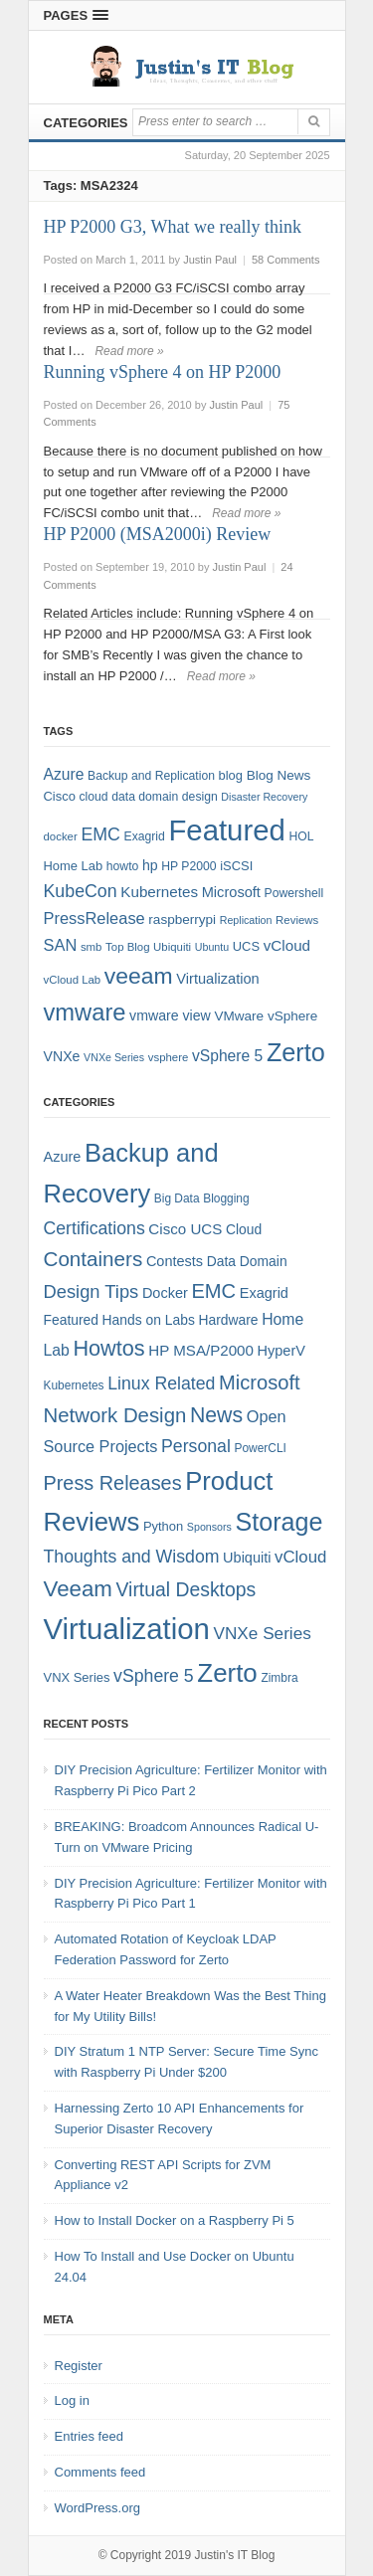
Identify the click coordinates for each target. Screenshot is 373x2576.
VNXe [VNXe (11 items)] (62, 1056)
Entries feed (89, 2436)
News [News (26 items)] (216, 1415)
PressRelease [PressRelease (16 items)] (94, 918)
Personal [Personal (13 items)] (196, 1446)
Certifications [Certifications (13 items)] (94, 1228)
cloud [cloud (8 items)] (93, 797)
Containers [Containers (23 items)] (93, 1258)
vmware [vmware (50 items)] (85, 1012)
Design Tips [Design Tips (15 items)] (91, 1291)
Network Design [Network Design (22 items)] (115, 1415)
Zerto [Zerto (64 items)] (296, 1052)
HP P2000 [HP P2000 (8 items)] (188, 866)
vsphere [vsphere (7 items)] (168, 1057)
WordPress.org (97, 2507)
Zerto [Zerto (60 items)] (227, 1673)
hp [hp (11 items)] (150, 865)
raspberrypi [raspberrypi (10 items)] (182, 919)
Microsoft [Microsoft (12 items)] (231, 892)
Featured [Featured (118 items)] (226, 830)
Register (78, 2365)
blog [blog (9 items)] (231, 775)
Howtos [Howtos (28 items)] (108, 1348)
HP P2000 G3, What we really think (172, 227)
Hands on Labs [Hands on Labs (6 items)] (148, 1320)
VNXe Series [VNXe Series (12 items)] (262, 1633)
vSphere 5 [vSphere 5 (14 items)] (227, 1055)
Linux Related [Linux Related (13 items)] (161, 1383)
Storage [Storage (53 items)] (279, 1522)
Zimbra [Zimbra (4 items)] (279, 1678)
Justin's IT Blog (235, 2555)
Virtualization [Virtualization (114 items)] (127, 1628)
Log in (72, 2400)
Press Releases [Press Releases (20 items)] (113, 1483)
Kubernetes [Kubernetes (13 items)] (159, 891)
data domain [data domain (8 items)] (144, 797)
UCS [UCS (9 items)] (246, 946)
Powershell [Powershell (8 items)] (294, 893)
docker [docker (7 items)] (61, 836)
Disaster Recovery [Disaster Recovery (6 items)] (264, 797)
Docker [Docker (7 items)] (165, 1293)
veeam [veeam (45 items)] (138, 976)
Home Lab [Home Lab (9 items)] (73, 865)
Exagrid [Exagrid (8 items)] (144, 836)
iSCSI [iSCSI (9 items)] (236, 865)
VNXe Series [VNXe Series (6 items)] (114, 1057)
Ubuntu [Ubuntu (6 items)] (212, 947)
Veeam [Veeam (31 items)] (78, 1588)
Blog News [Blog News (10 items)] (279, 775)
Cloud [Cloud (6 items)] (244, 1229)
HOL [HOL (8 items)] (300, 836)
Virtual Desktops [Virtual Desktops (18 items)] (186, 1589)
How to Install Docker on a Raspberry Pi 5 (174, 2220)
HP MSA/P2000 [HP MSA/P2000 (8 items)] (201, 1350)
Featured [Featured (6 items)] (71, 1320)
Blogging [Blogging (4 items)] (226, 1198)
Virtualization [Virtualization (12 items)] (217, 979)
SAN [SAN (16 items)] (61, 945)
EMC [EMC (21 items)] (213, 1291)
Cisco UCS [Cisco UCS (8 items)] (185, 1228)
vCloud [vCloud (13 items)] (287, 945)
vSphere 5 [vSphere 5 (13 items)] (153, 1676)
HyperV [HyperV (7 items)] (281, 1351)
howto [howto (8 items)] (122, 866)
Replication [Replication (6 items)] (246, 920)
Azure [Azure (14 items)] (64, 774)
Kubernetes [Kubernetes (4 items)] (74, 1385)
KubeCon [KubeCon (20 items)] (80, 891)
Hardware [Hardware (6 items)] (228, 1320)
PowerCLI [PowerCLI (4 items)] (260, 1448)
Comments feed (100, 2472)
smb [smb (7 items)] (91, 947)
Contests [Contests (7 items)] (174, 1261)
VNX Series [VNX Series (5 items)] (77, 1677)
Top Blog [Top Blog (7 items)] (127, 947)
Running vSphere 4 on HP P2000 (162, 372)
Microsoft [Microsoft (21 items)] (259, 1382)
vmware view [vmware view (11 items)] (170, 1015)
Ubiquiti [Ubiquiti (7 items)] (172, 947)
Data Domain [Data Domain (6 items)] (247, 1261)
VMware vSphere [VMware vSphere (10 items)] (265, 1016)
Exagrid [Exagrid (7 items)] (264, 1293)
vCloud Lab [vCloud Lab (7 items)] (72, 980)
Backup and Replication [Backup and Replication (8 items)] (151, 776)
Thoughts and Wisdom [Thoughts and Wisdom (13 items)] (132, 1556)
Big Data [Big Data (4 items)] (177, 1198)
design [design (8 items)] (200, 797)
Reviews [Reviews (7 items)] (297, 920)
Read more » (128, 351)
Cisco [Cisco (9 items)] (60, 796)
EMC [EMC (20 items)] (100, 834)
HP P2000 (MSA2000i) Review (158, 534)
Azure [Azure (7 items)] (63, 1157)
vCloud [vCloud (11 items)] (300, 1557)
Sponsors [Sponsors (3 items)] (209, 1527)
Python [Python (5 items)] (163, 1526)
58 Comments (285, 260)
